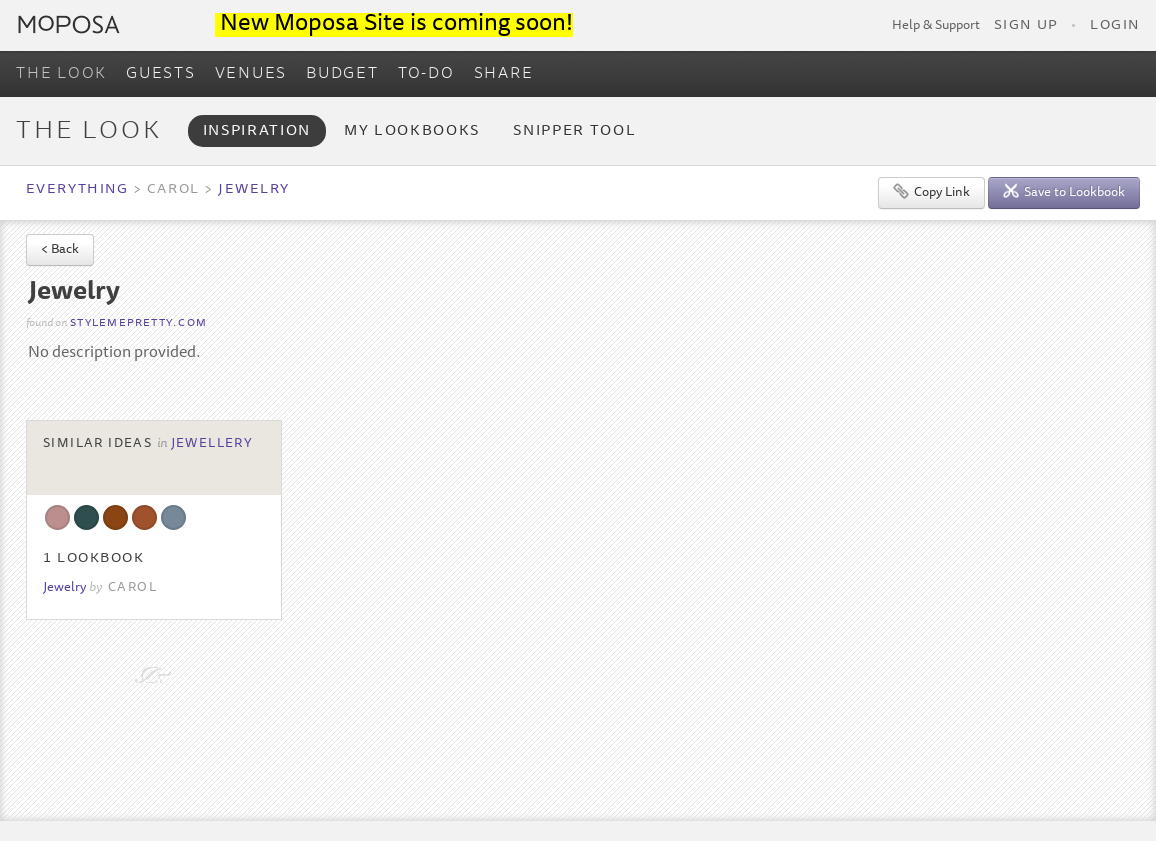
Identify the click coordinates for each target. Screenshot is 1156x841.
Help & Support (936, 26)
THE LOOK (61, 74)
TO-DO (426, 74)
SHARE (504, 74)
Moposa (69, 24)
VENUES (251, 74)
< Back (60, 250)
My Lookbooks (412, 131)
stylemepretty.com (138, 323)
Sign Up (1026, 26)
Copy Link (931, 191)
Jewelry (254, 190)
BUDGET (342, 74)
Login (1115, 26)
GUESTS (161, 74)
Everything (77, 190)
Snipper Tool (574, 131)
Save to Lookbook (1064, 191)
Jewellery (212, 444)
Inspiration (257, 131)
